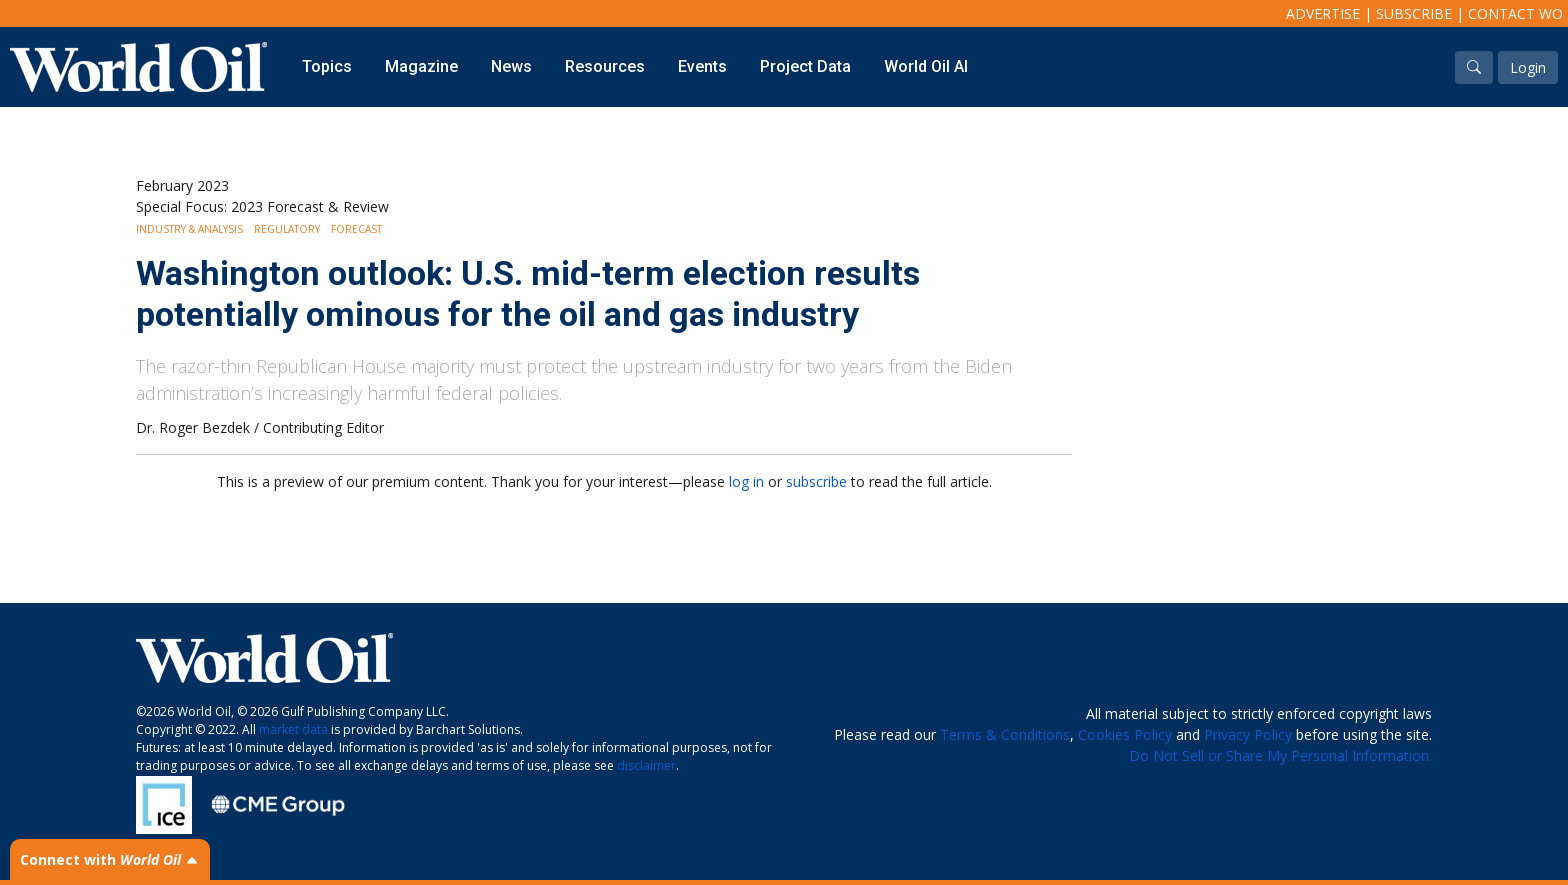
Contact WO (1515, 13)
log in (746, 481)
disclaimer (646, 765)
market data (293, 729)
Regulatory (287, 229)
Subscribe (1414, 13)
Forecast (356, 229)
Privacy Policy (1248, 734)
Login (1528, 67)
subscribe (816, 481)
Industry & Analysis (189, 229)
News (511, 66)
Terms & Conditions (1005, 734)
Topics (327, 66)
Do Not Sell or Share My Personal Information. (1280, 755)
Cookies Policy (1125, 734)
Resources (605, 66)
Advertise (1323, 13)
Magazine (421, 66)
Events (702, 66)
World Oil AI (926, 66)
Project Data (805, 66)
